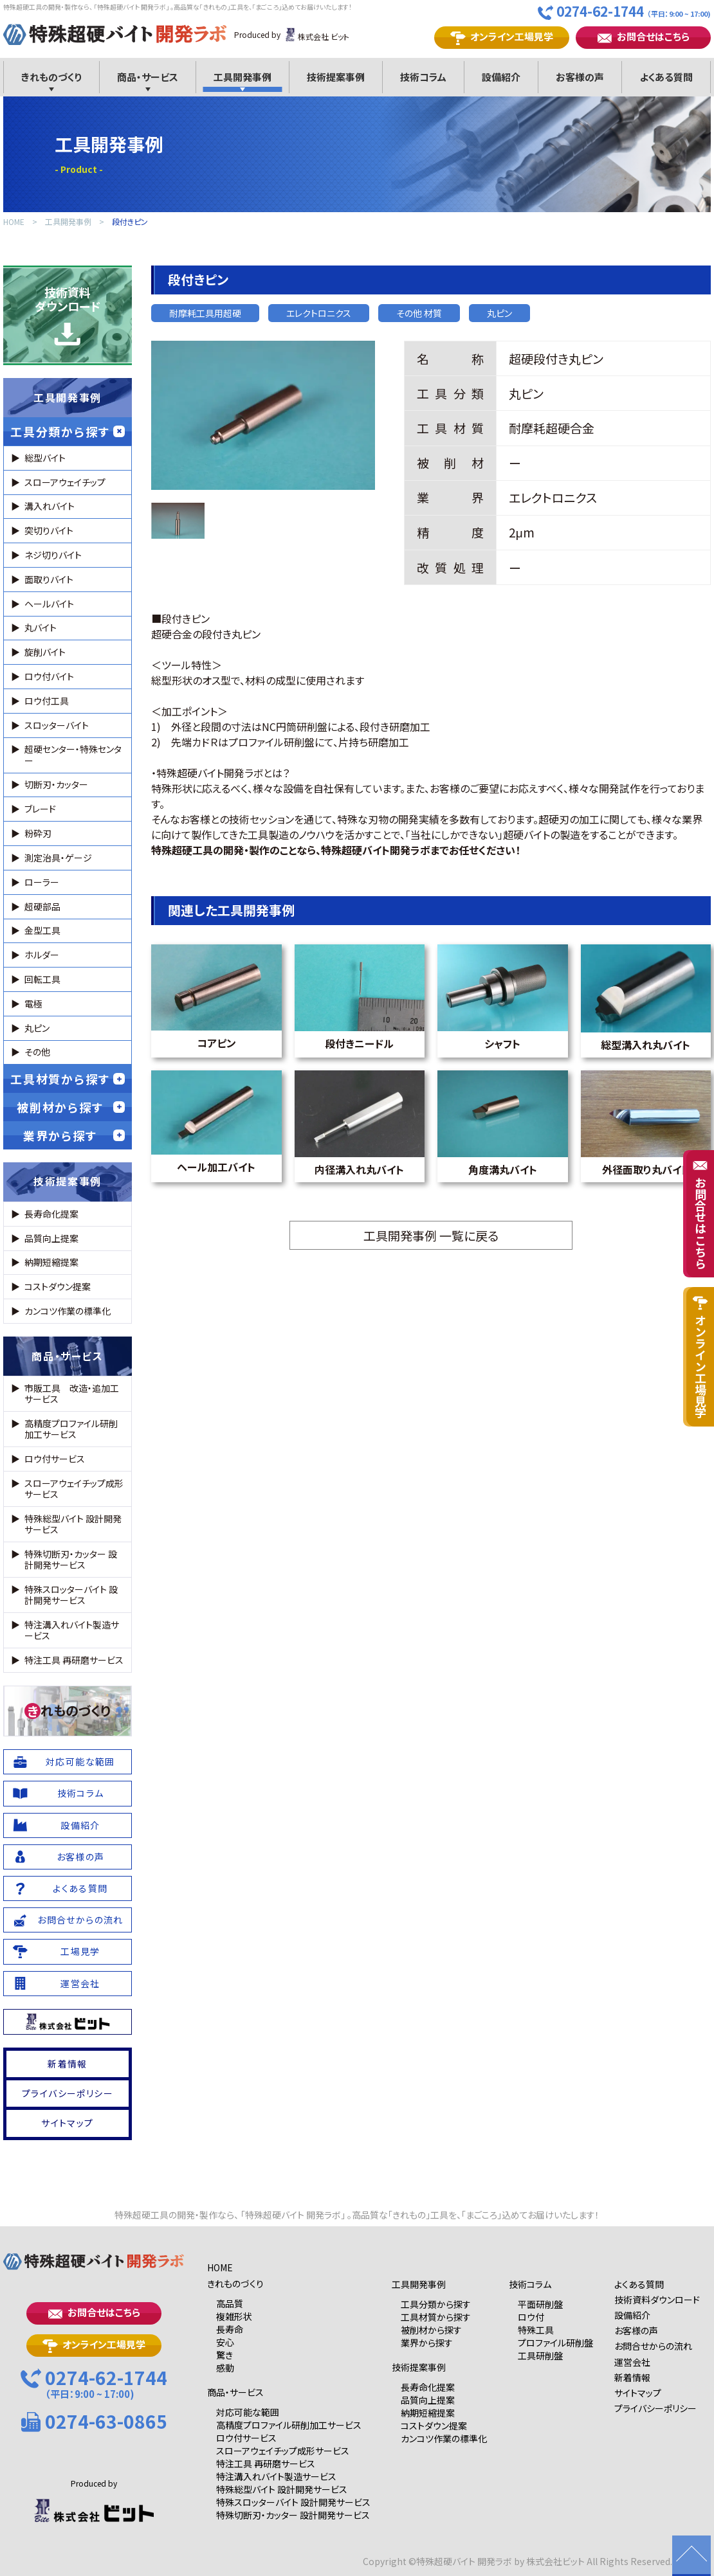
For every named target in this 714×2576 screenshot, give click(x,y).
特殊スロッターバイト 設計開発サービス (71, 1595)
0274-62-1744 (624, 11)
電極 (33, 1003)
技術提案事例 (67, 1181)
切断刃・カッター (56, 784)
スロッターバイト (56, 725)
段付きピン (130, 222)
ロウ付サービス (54, 1458)
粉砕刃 (37, 833)
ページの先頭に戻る (691, 2555)
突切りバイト (48, 530)
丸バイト (40, 627)
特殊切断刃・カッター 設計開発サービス (70, 1559)
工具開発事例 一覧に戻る (431, 1235)
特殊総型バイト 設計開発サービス (73, 1524)
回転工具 (42, 979)
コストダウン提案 (57, 1286)
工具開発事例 (68, 222)
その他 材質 (419, 313)
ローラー (41, 882)
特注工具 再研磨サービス (74, 1659)
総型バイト (45, 457)
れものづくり (67, 1710)
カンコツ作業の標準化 (67, 1310)
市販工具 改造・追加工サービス (71, 1393)
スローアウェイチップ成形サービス (74, 1488)
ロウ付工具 (46, 700)
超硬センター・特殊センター (73, 754)
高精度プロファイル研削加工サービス (71, 1429)
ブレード (40, 808)
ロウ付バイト (49, 676)
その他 (37, 1051)
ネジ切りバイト (53, 554)
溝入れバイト (49, 506)
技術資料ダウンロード (67, 315)
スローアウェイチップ (64, 482)
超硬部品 (42, 906)
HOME (13, 222)
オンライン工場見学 (502, 37)
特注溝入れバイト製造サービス (71, 1630)
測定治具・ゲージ (58, 857)
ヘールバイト (49, 603)
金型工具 (42, 930)
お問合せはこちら (643, 37)
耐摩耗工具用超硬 (205, 313)
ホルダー (41, 954)
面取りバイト (48, 579)
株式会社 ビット (316, 34)
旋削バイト (45, 651)
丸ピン (499, 313)
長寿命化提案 (51, 1213)
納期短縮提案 (51, 1262)
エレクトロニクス (318, 313)
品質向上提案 (51, 1238)
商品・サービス (67, 1356)
